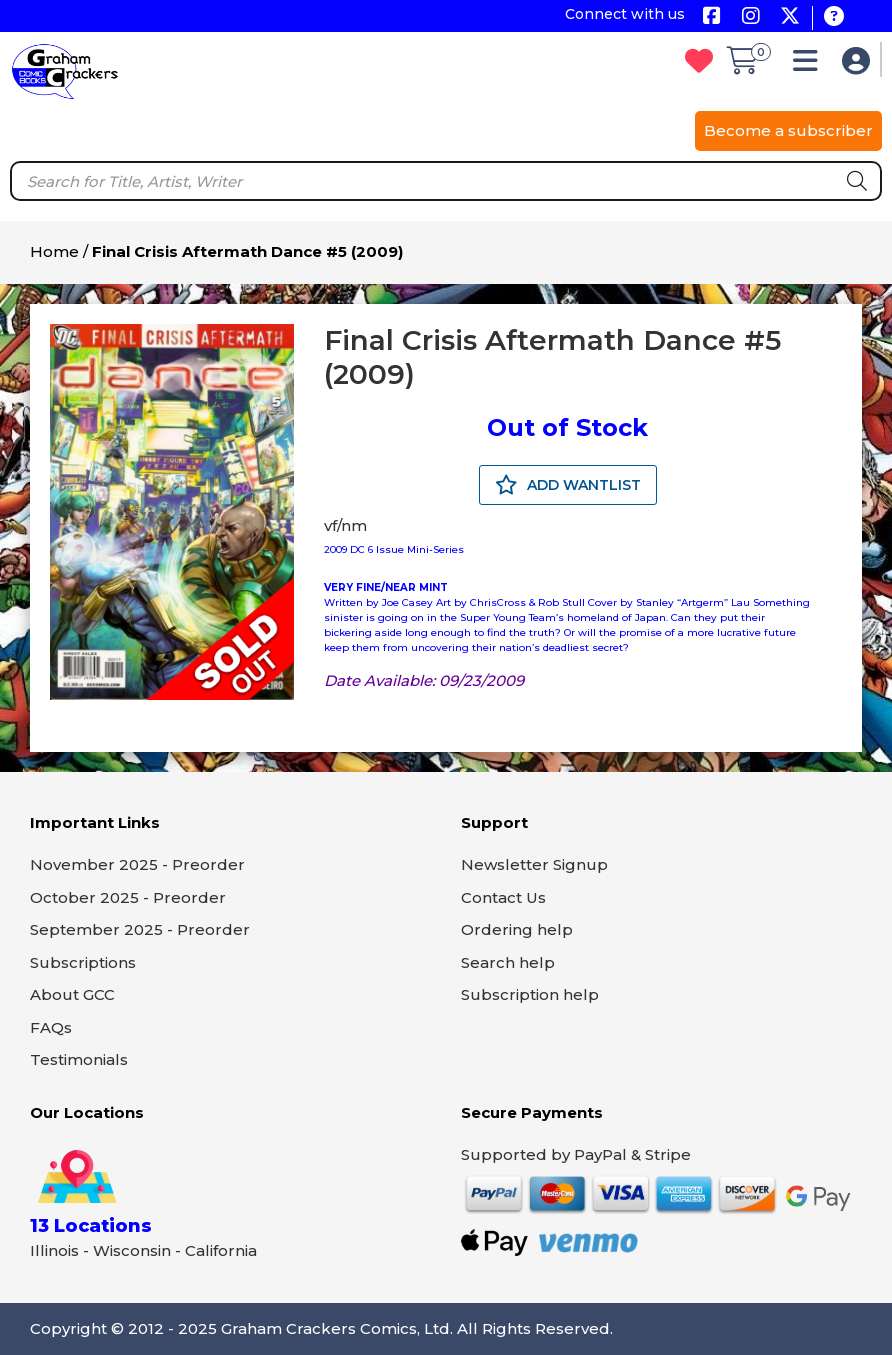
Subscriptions (83, 962)
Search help (508, 962)
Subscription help (530, 994)
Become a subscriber (788, 130)
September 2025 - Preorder (140, 929)
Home (54, 251)
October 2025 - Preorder (128, 897)
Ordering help (517, 929)
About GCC (72, 994)
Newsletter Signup (534, 864)
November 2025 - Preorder (137, 864)
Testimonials (79, 1059)
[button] (810, 65)
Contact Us (503, 897)
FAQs (51, 1027)
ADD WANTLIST (568, 485)
